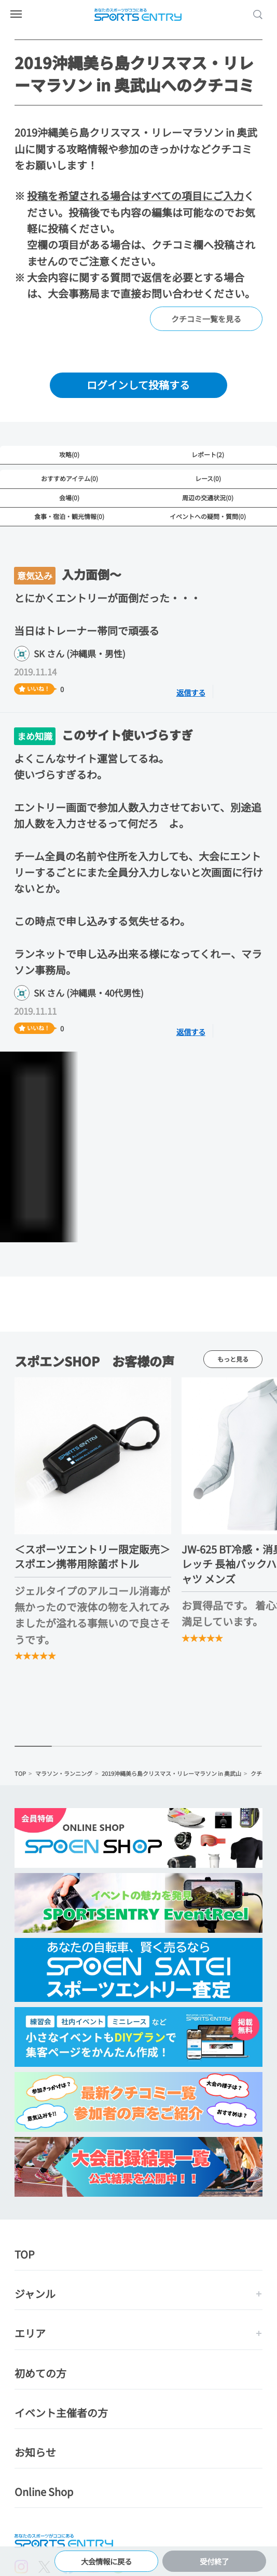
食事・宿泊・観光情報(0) (69, 516)
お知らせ (35, 2453)
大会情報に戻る (106, 2559)
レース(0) (208, 478)
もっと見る (233, 1359)
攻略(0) (69, 454)
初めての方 (40, 2373)
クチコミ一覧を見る (206, 318)
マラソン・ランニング (63, 1774)
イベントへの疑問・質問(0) (208, 516)
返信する (196, 691)
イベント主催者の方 (61, 2413)
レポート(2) (207, 454)
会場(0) (69, 497)
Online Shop (44, 2492)
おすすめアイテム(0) (69, 478)
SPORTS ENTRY (138, 14)
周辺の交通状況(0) (207, 497)
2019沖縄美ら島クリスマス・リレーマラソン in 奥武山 (171, 1774)
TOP (20, 1774)
